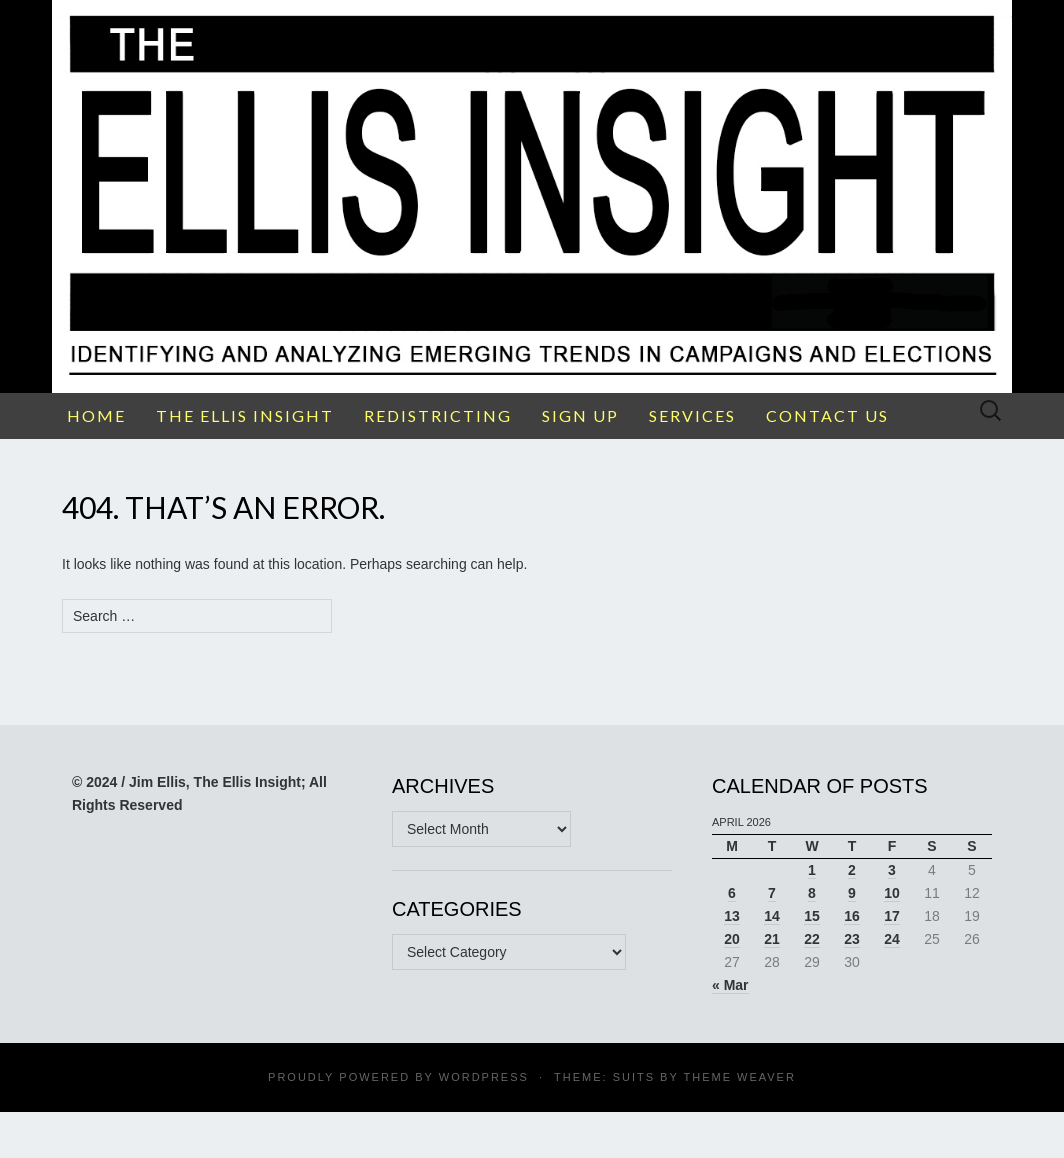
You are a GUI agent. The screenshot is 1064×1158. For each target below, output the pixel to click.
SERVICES (692, 415)
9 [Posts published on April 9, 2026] (852, 893)
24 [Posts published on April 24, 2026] (892, 939)
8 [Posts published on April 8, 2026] (812, 893)
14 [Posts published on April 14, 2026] (772, 916)
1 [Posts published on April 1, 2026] (812, 870)
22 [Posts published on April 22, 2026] (812, 939)
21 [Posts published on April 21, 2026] (772, 939)
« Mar (730, 985)
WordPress (484, 1077)
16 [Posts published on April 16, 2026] (852, 916)
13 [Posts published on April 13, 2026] (732, 916)
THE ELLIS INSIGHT (245, 415)
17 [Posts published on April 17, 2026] (892, 916)
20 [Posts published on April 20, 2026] (732, 939)
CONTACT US (827, 415)
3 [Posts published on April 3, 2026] (892, 870)
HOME (96, 415)
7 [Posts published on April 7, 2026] (772, 893)
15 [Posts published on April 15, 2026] (812, 916)
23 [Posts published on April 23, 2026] (852, 939)
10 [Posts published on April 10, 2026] (892, 893)
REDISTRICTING (438, 415)
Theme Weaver (739, 1077)
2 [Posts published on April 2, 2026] (852, 870)
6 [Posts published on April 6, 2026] (732, 893)
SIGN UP (580, 415)
